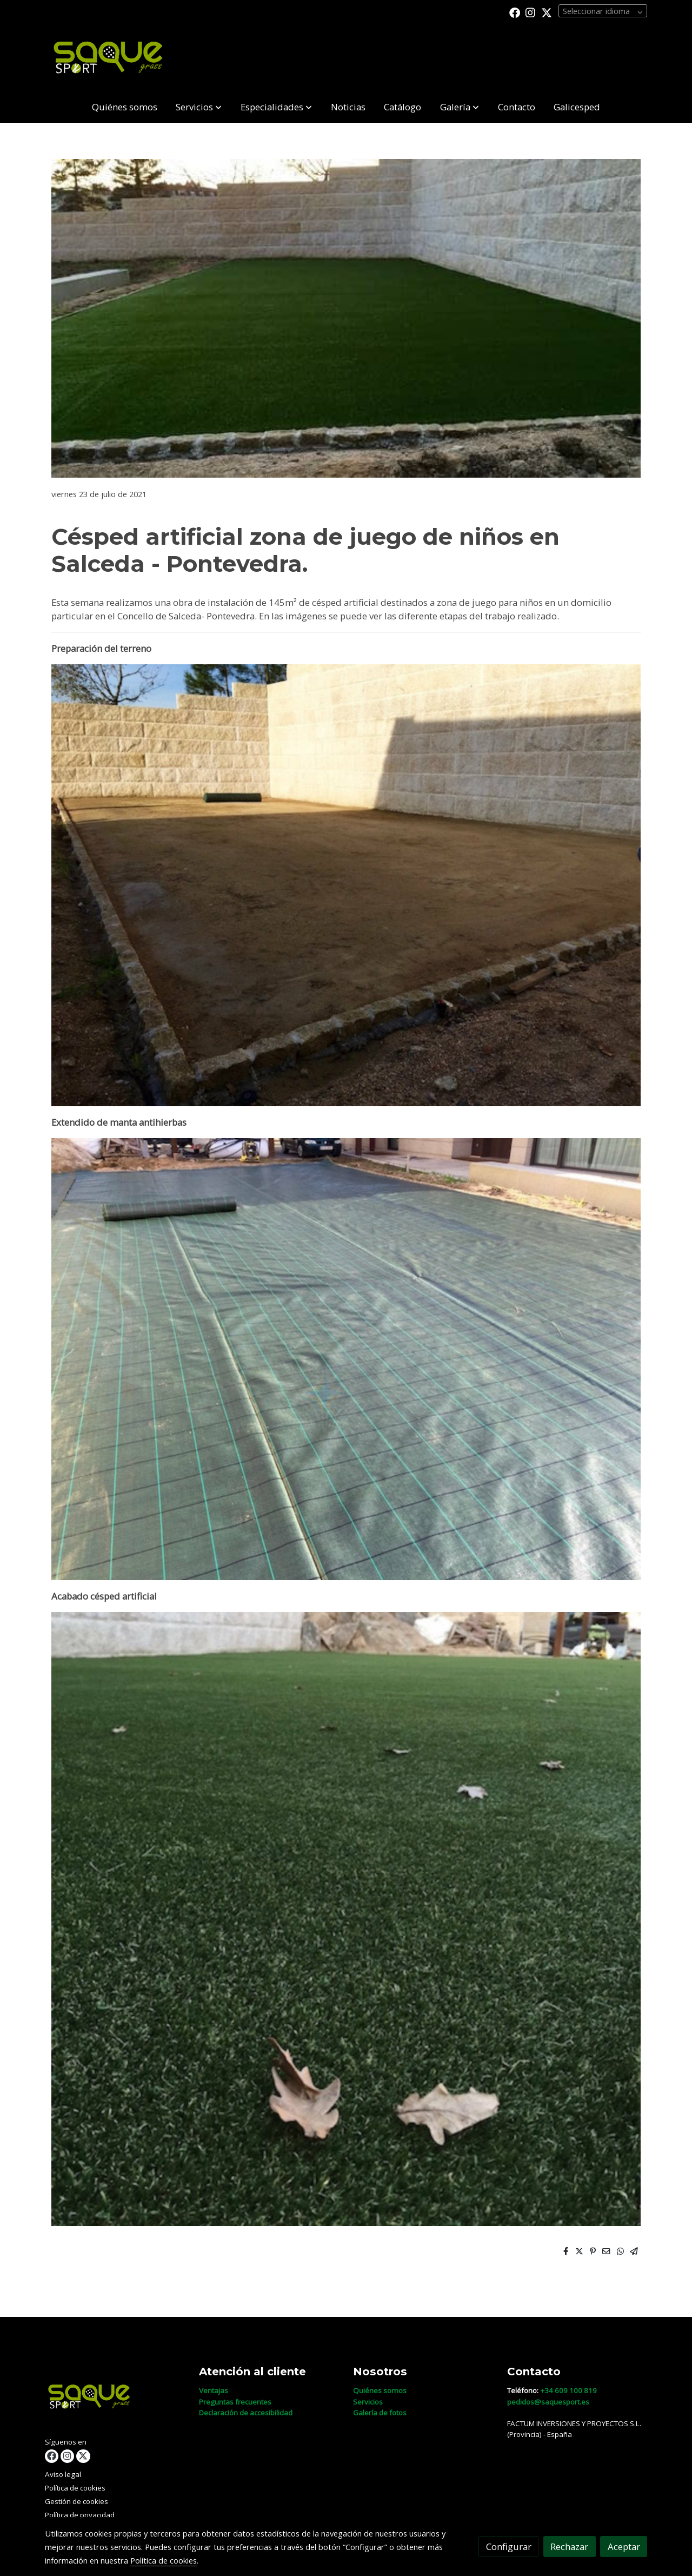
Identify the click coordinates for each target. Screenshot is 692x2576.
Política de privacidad (80, 2515)
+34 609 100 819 (568, 2390)
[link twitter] (546, 11)
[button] (199, 107)
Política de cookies (75, 2488)
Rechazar (569, 2546)
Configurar (508, 2546)
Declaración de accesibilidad (245, 2413)
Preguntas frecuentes (235, 2402)
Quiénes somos (380, 2390)
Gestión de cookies (76, 2501)
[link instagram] (530, 11)
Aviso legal (63, 2474)
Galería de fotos (380, 2413)
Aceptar (624, 2546)
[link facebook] (514, 11)
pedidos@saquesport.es (548, 2402)
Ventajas (213, 2390)
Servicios (368, 2402)
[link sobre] (115, 2399)
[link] (114, 58)
